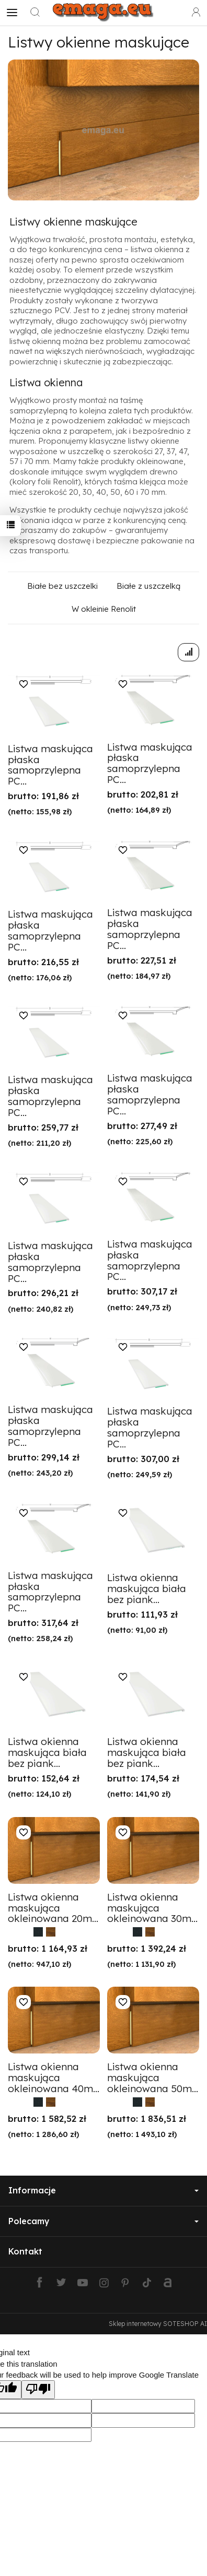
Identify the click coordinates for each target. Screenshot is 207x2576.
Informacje (103, 2190)
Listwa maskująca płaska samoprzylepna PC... (50, 765)
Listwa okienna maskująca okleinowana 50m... (152, 2077)
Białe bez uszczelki (62, 586)
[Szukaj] (35, 12)
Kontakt (25, 2251)
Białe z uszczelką (148, 586)
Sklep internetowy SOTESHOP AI (158, 2324)
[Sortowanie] (188, 652)
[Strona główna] (103, 12)
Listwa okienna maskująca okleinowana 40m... (53, 2077)
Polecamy (103, 2221)
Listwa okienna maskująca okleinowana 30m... (152, 1908)
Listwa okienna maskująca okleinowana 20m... (53, 1908)
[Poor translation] (38, 2389)
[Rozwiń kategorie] (12, 12)
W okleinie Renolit (104, 609)
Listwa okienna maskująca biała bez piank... (146, 1588)
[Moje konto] (196, 12)
